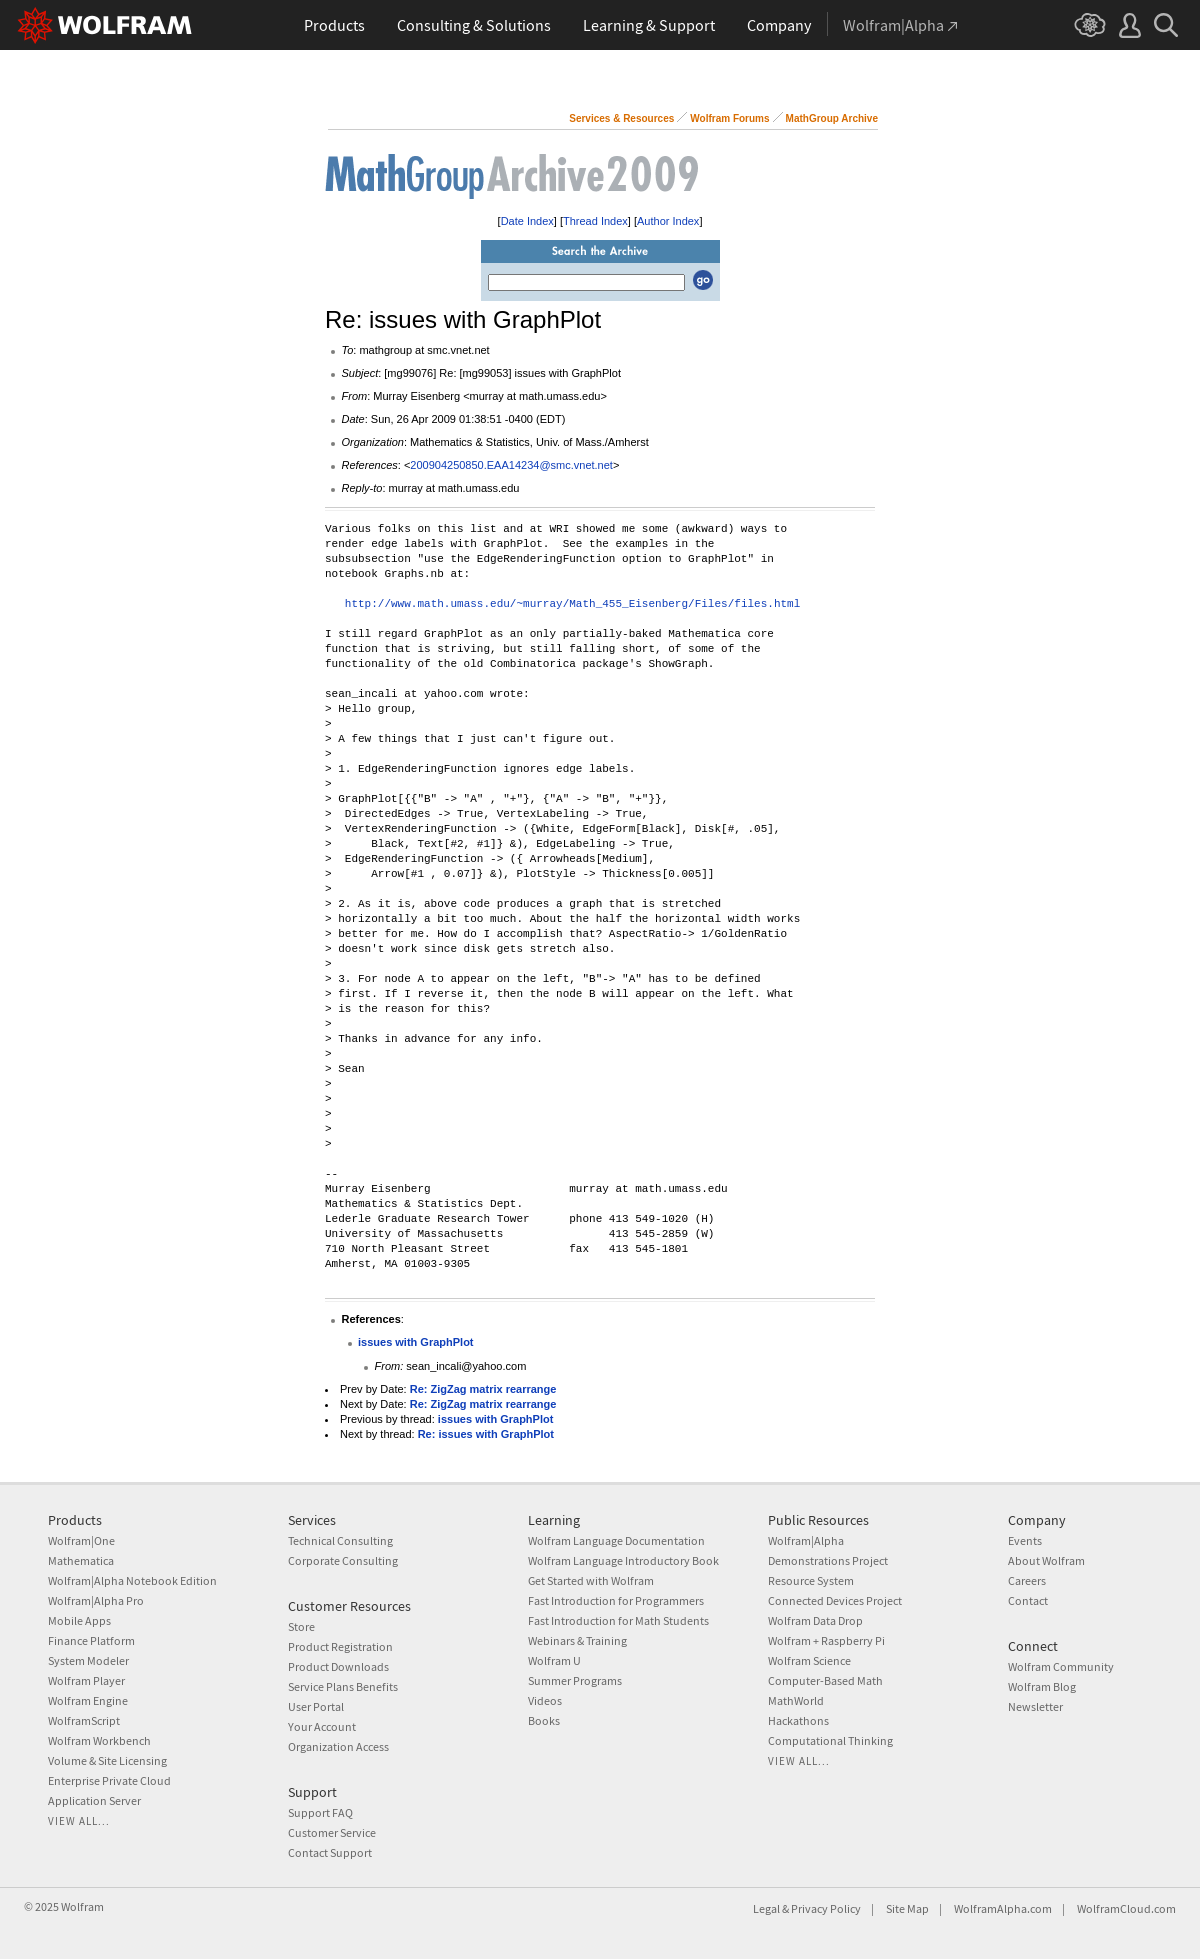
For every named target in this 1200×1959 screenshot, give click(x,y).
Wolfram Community (1061, 1666)
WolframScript (84, 1720)
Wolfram (82, 1906)
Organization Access (338, 1746)
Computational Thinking (830, 1740)
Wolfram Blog (1042, 1686)
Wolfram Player (86, 1680)
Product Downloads (338, 1666)
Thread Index (595, 221)
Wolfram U (554, 1660)
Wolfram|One (81, 1540)
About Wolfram (1046, 1560)
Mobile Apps (79, 1620)
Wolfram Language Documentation (616, 1540)
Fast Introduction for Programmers (616, 1600)
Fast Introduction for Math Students (618, 1620)
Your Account (322, 1726)
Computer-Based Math (825, 1680)
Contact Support (330, 1852)
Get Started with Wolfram (591, 1580)
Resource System (811, 1580)
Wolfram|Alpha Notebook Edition (132, 1580)
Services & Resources (621, 118)
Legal (766, 1908)
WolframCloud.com (1126, 1908)
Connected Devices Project (835, 1600)
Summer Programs (575, 1680)
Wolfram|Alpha (806, 1540)
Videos (545, 1700)
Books (544, 1720)
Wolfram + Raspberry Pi (826, 1640)
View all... (79, 1821)
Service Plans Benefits (343, 1686)
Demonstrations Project (828, 1560)
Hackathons (798, 1720)
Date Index (527, 221)
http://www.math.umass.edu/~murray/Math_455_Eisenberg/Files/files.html (572, 604)
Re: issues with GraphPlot (486, 1434)
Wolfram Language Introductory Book (623, 1560)
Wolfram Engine (88, 1700)
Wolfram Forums (729, 118)
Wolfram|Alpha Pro (96, 1600)
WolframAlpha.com (1003, 1908)
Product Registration (340, 1646)
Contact (1028, 1600)
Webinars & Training (577, 1640)
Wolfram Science (809, 1660)
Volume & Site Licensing (107, 1760)
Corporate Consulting (343, 1560)
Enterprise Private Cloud (109, 1780)
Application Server (94, 1800)
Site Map (907, 1908)
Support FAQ (320, 1812)
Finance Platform (91, 1640)
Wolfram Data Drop (815, 1620)
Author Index (668, 221)
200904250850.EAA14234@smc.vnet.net (511, 465)
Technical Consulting (340, 1540)
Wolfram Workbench (99, 1740)
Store (301, 1626)
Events (1025, 1540)
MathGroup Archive (832, 118)
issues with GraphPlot (416, 1342)
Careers (1027, 1580)
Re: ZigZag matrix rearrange (483, 1389)
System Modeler (88, 1660)
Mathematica (81, 1560)
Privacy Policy (826, 1908)
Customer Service (332, 1832)
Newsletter (1035, 1706)
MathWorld (796, 1700)
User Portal (316, 1706)
